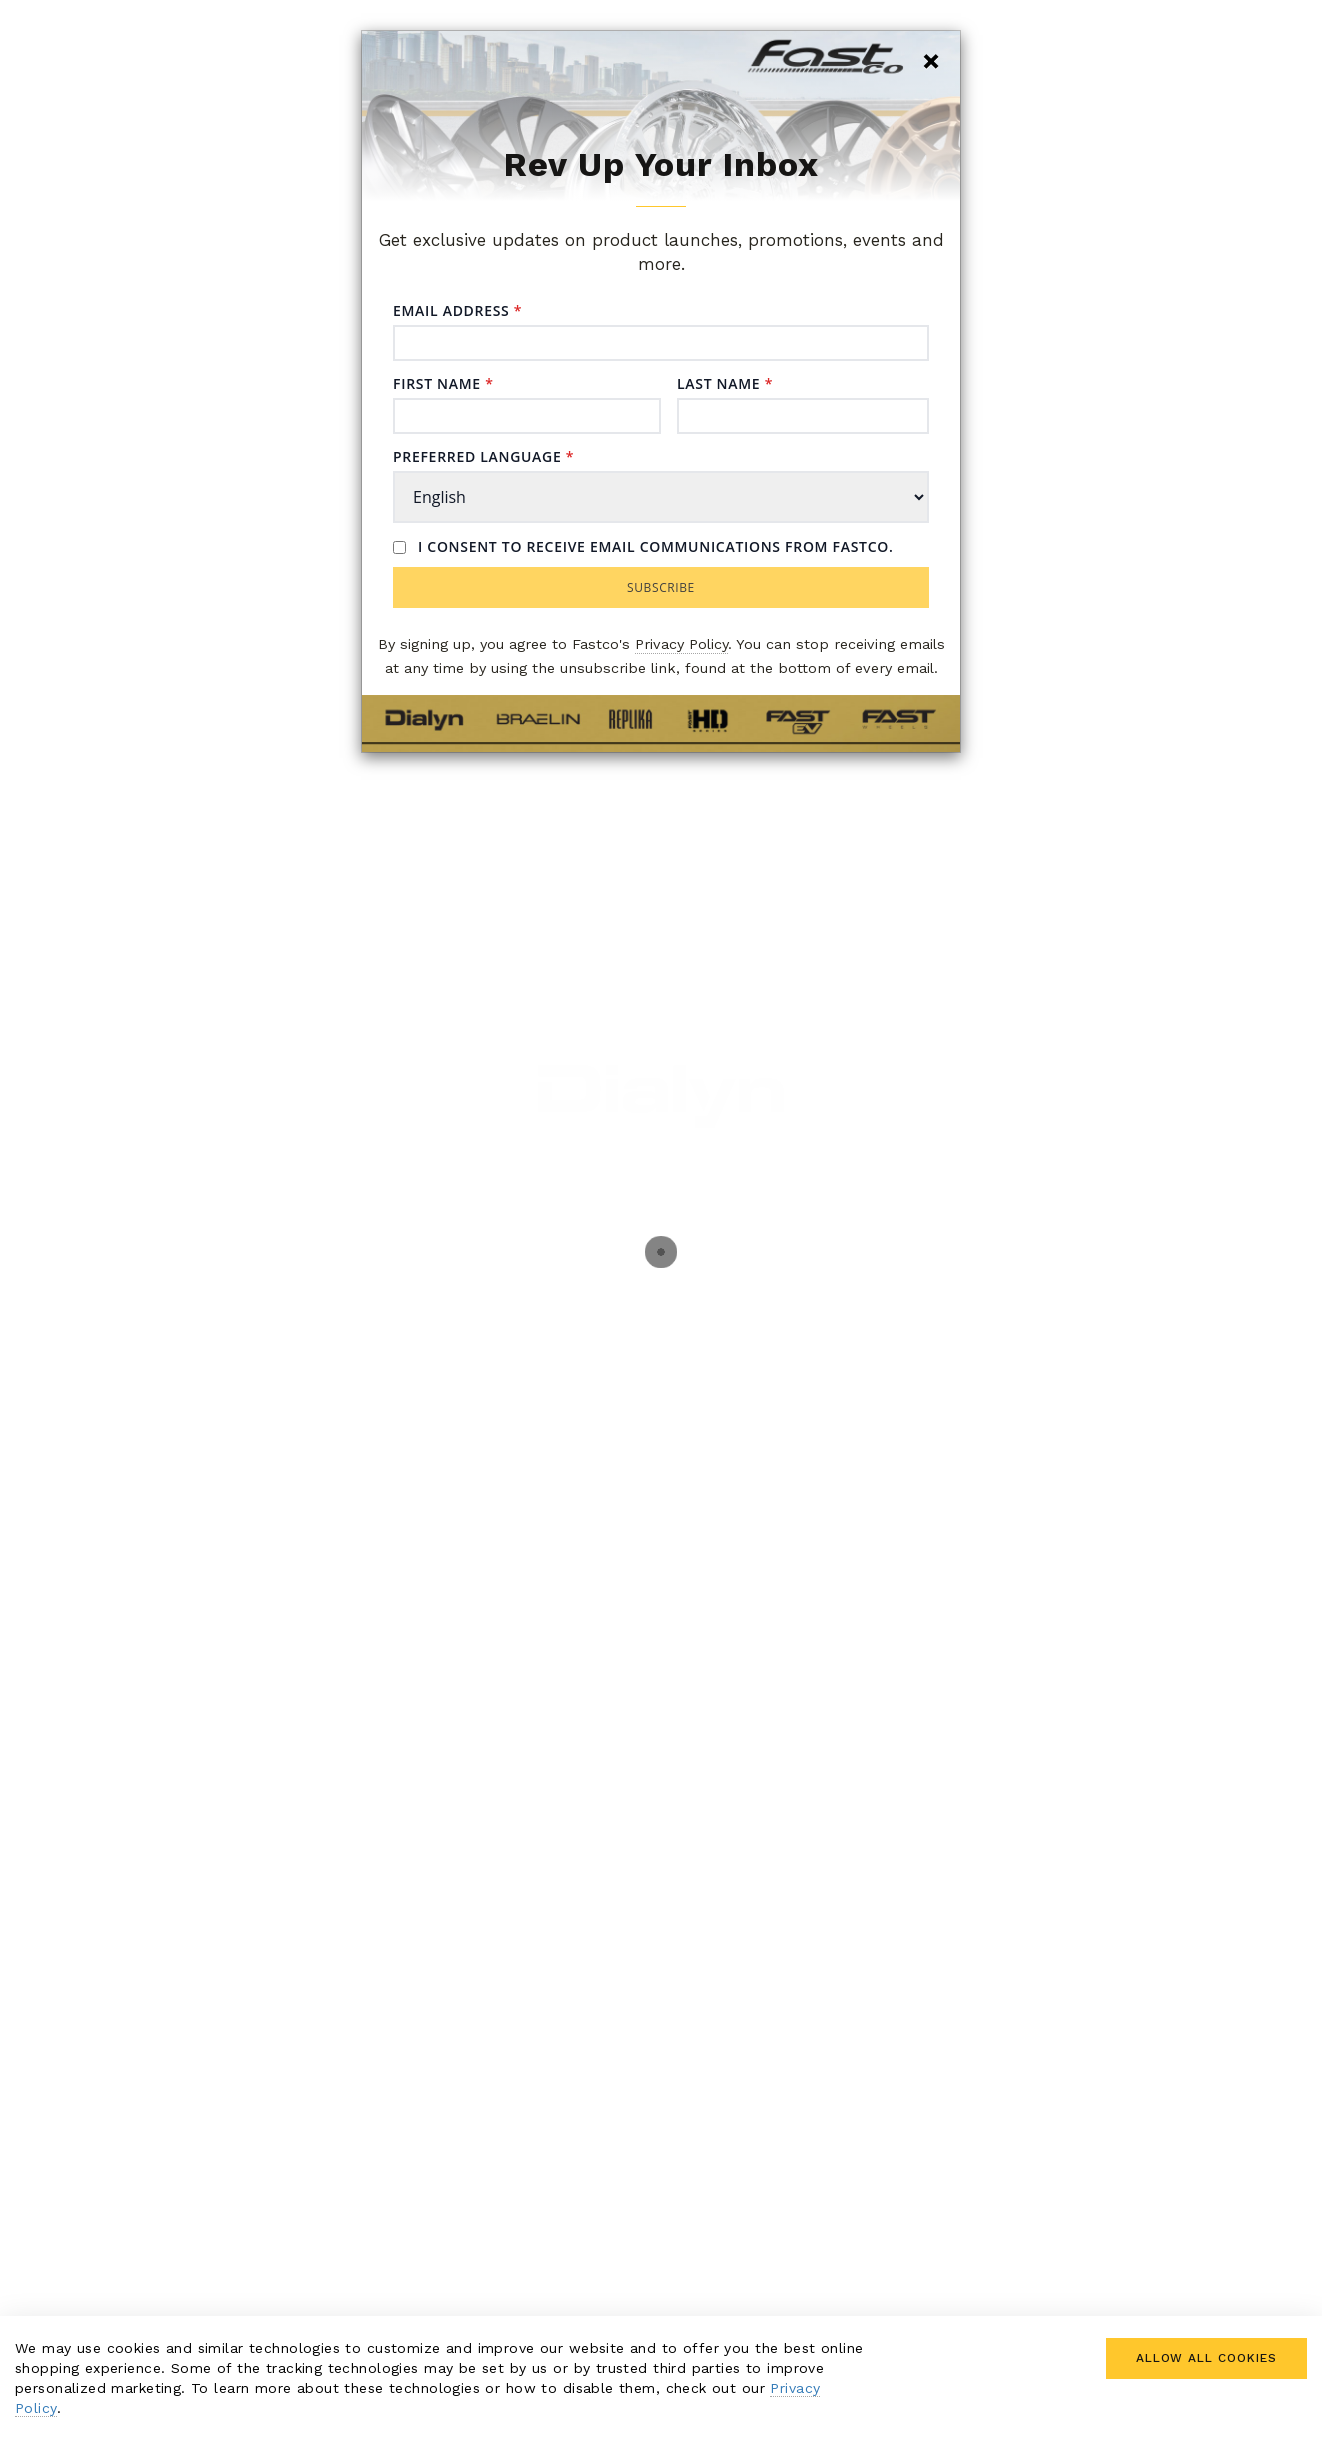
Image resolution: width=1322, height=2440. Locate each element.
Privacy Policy (681, 644)
